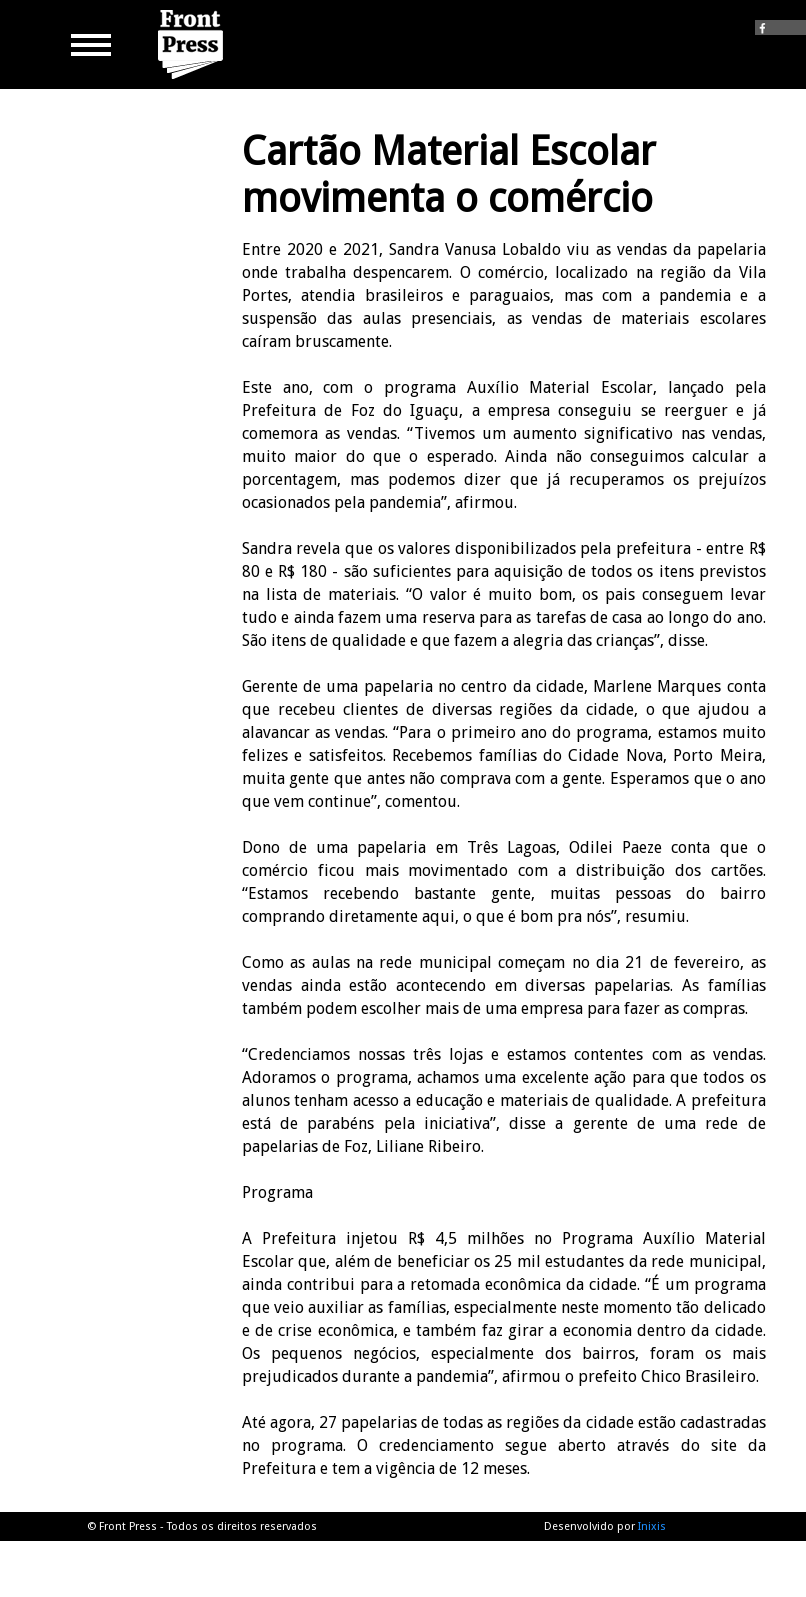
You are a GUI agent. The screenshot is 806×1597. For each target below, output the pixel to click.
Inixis (652, 1526)
